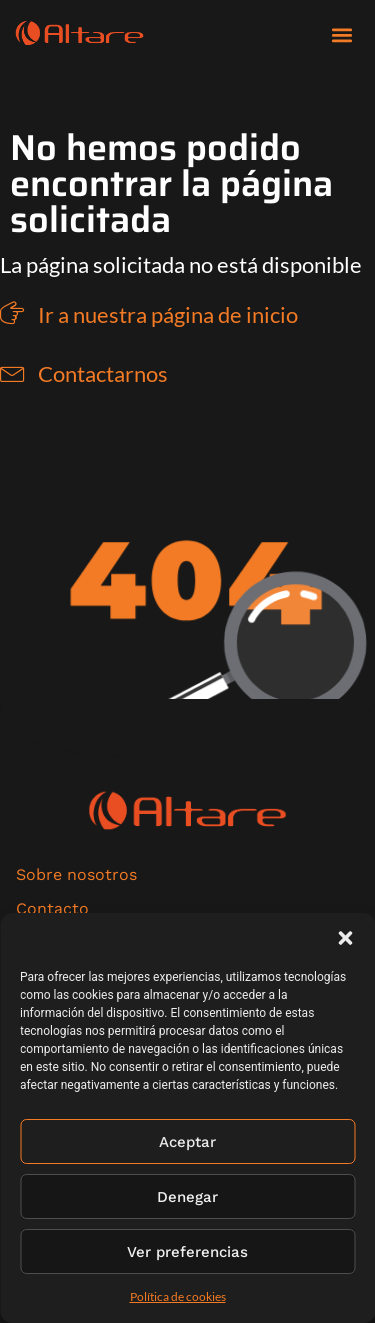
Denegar (187, 1197)
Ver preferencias (187, 1252)
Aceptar (187, 1142)
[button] (345, 938)
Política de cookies (178, 1296)
